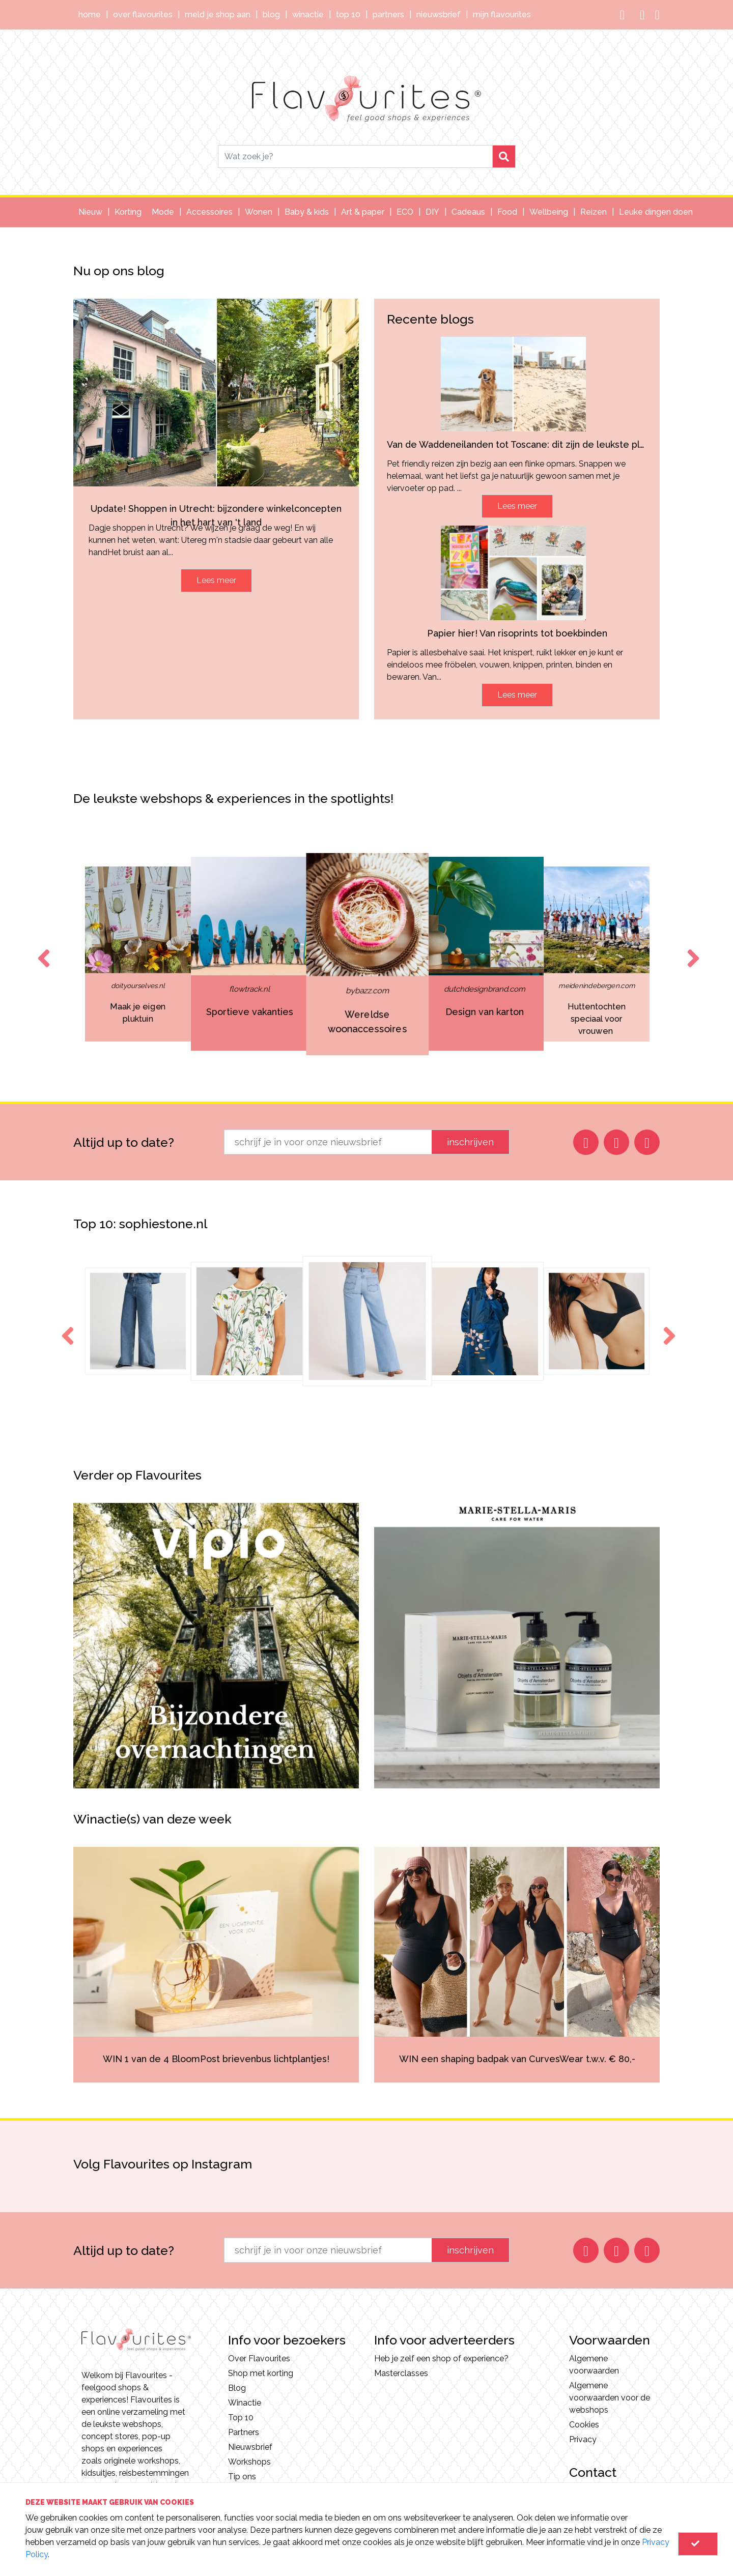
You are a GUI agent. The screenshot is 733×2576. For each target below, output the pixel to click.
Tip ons (242, 2476)
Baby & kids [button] (307, 212)
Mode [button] (163, 212)
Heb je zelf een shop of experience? (441, 2358)
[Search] (355, 156)
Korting (128, 212)
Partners (388, 14)
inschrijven (470, 1142)
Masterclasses (401, 2373)
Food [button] (507, 212)
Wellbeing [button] (548, 212)
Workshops (249, 2462)
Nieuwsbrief (438, 14)
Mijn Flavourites (502, 14)
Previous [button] (42, 949)
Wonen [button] (258, 212)
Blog (271, 14)
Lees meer (216, 580)
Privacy (583, 2439)
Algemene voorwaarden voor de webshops (609, 2398)
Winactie (308, 14)
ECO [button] (405, 212)
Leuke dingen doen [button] (656, 212)
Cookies (584, 2424)
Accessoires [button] (209, 212)
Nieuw (90, 212)
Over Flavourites (143, 14)
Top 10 (348, 14)
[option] (344, 954)
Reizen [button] (593, 212)
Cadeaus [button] (468, 212)
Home (89, 14)
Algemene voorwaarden (594, 2365)
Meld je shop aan (217, 14)
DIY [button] (432, 212)
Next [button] (691, 949)
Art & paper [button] (362, 212)
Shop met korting (260, 2373)
